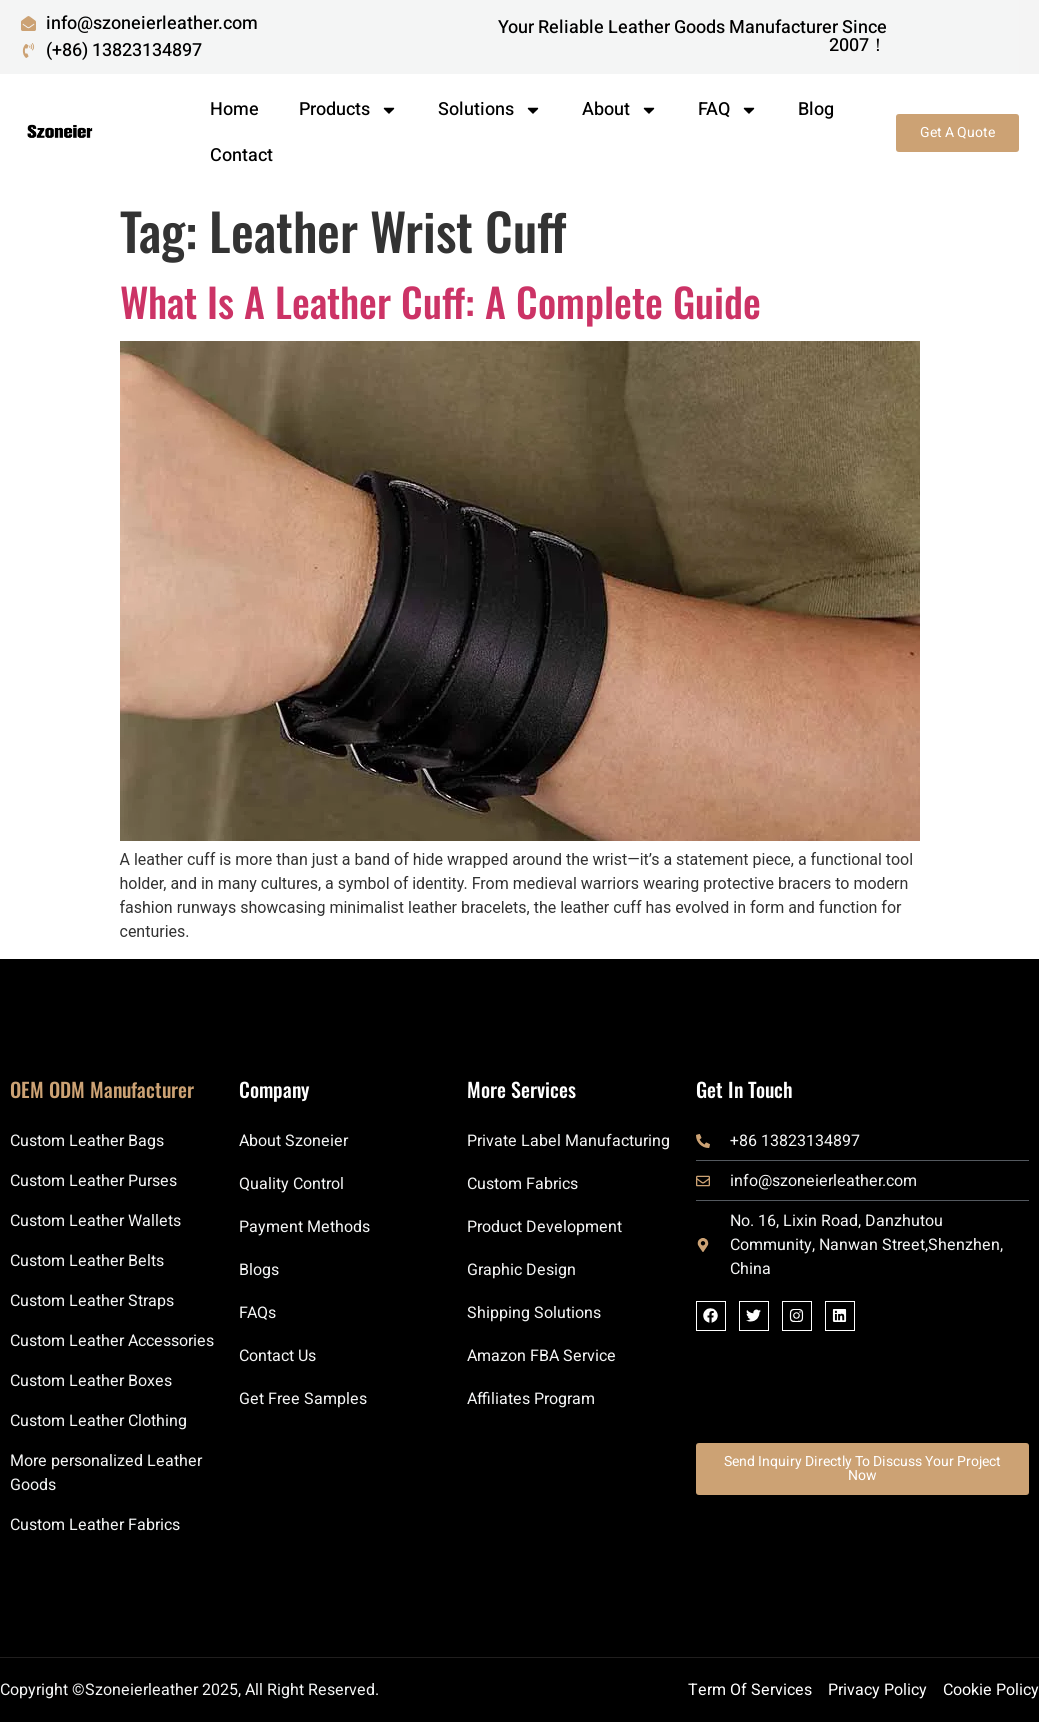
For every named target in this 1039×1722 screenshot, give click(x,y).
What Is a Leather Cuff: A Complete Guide (440, 301)
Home (234, 109)
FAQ (728, 110)
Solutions (490, 110)
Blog (816, 109)
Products (348, 110)
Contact (241, 155)
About (620, 110)
